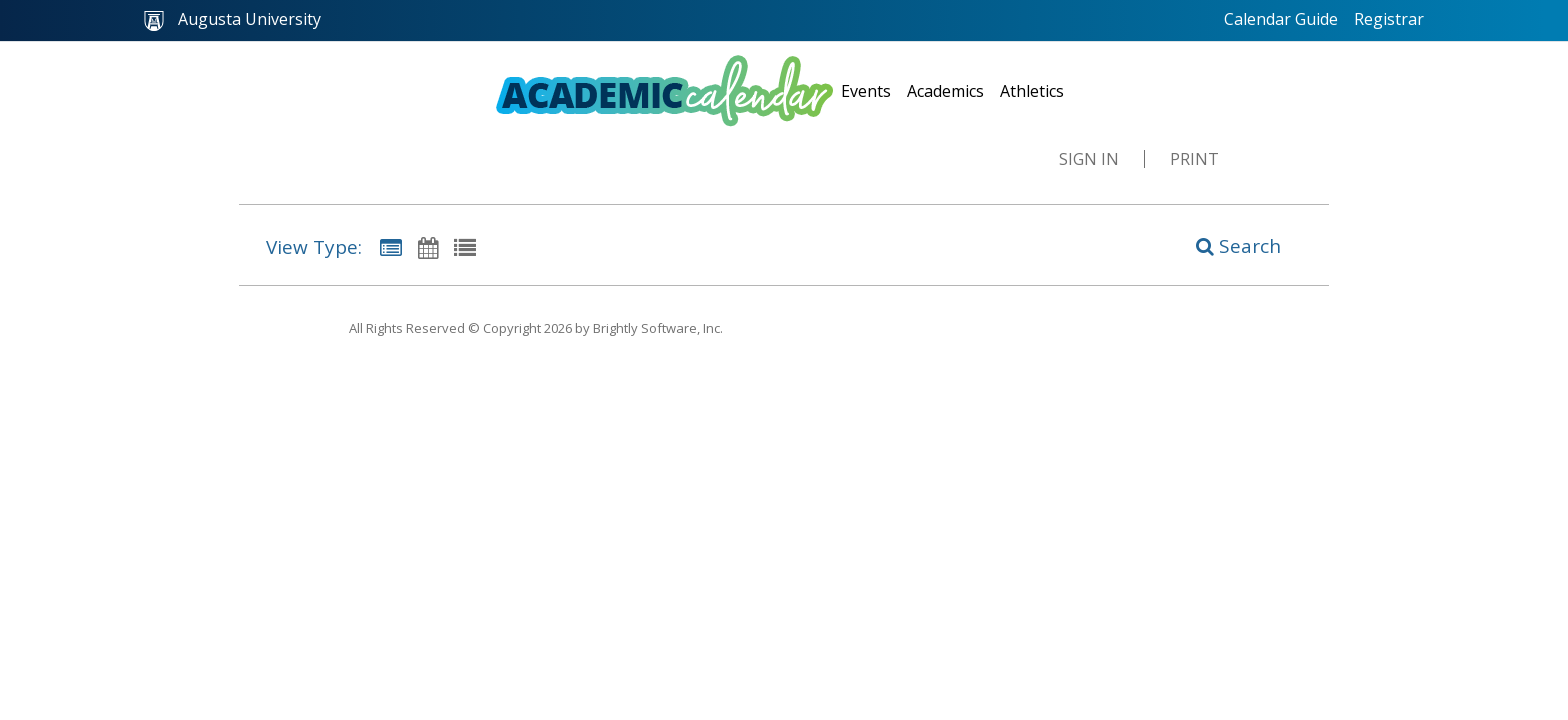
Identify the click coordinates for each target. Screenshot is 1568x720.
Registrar (1389, 19)
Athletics (1032, 91)
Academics (945, 91)
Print (1194, 159)
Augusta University (232, 19)
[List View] (465, 247)
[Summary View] (391, 247)
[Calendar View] (428, 247)
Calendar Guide (1281, 19)
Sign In (1089, 159)
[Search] (1227, 245)
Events (866, 91)
